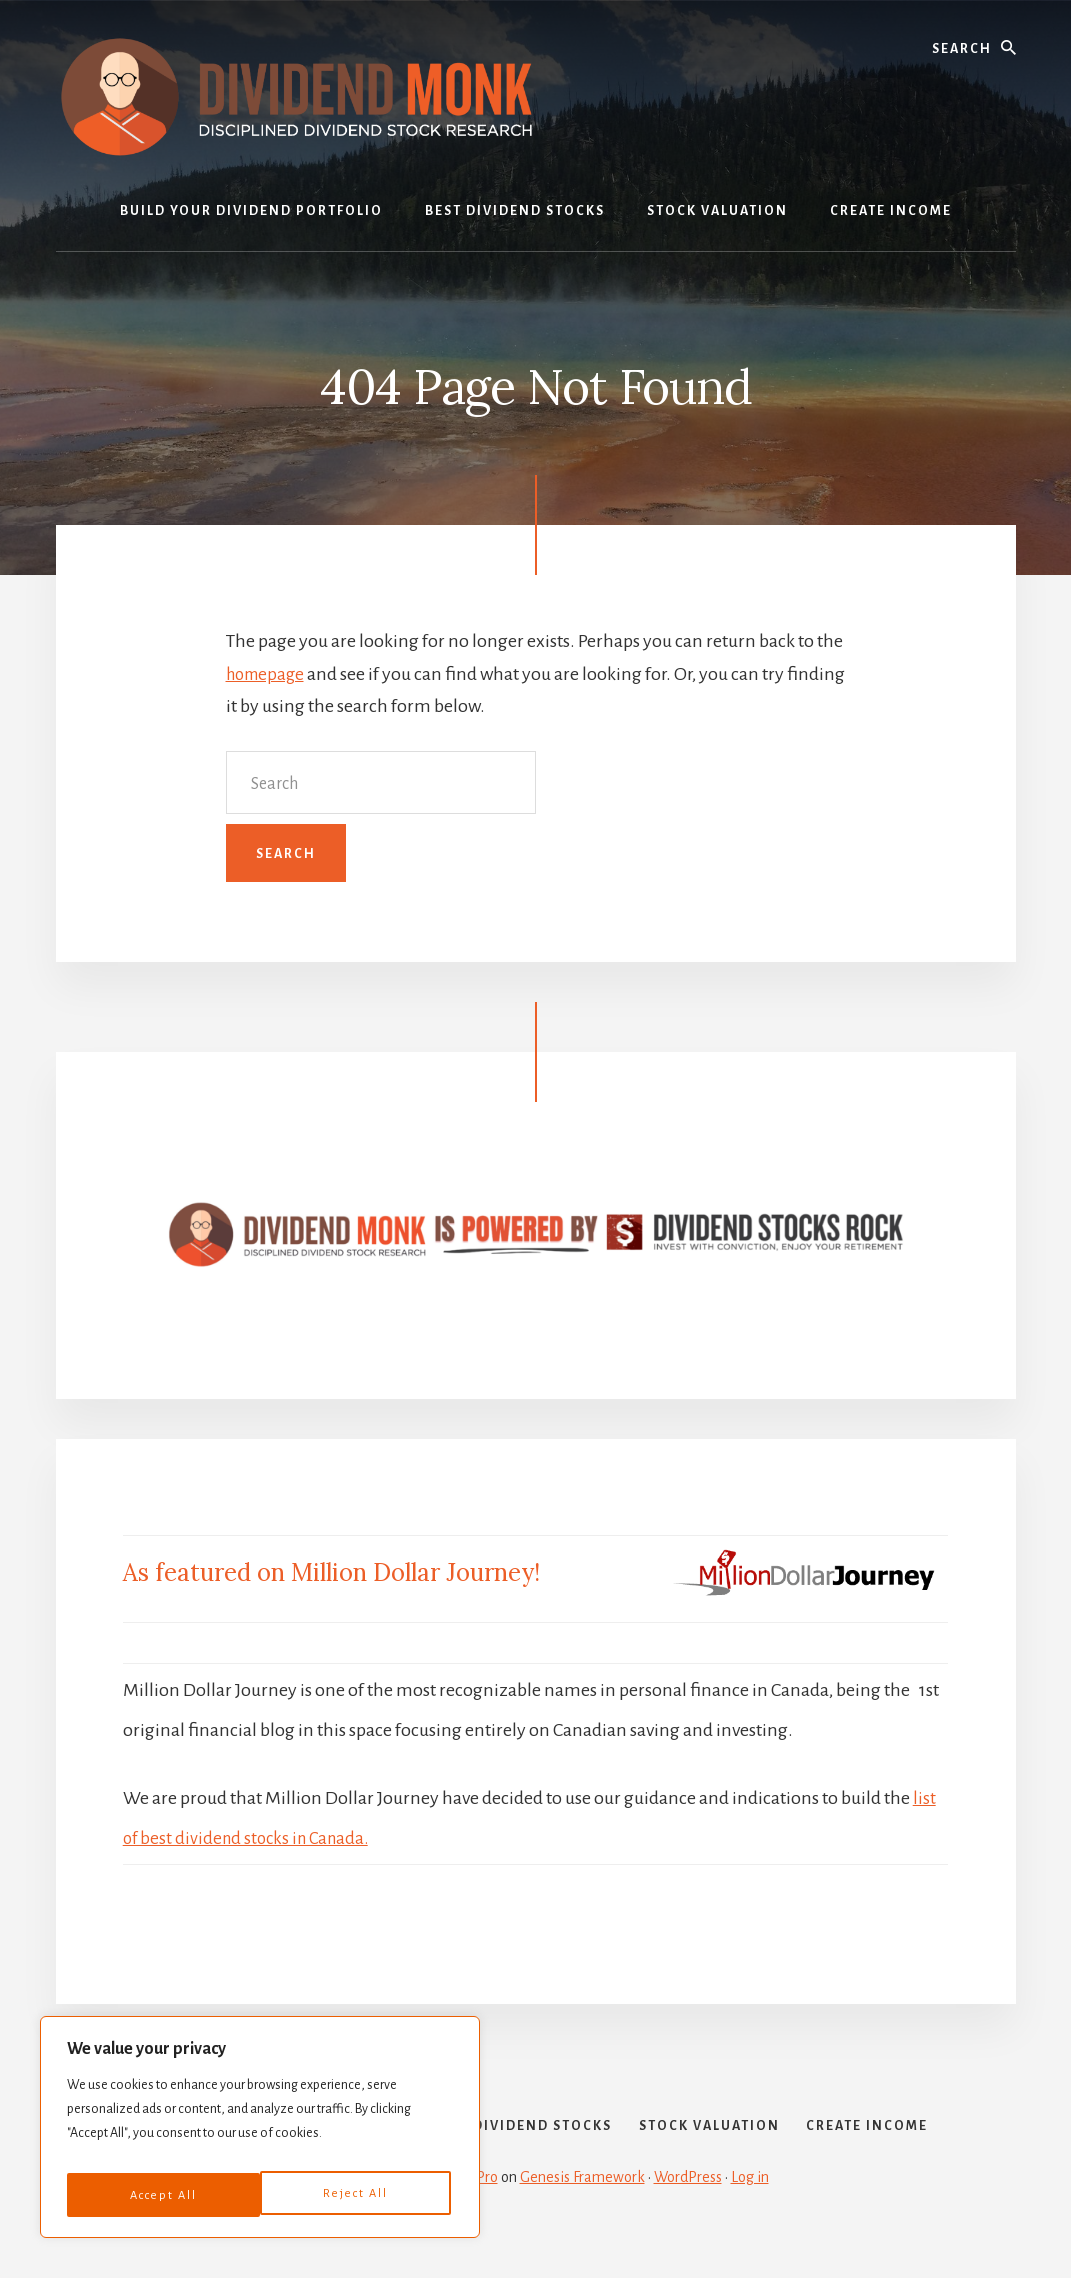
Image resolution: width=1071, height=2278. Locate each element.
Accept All (357, 2195)
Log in (750, 2210)
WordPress (688, 2210)
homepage (268, 674)
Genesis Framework (582, 2210)
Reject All (160, 2195)
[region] (260, 2133)
